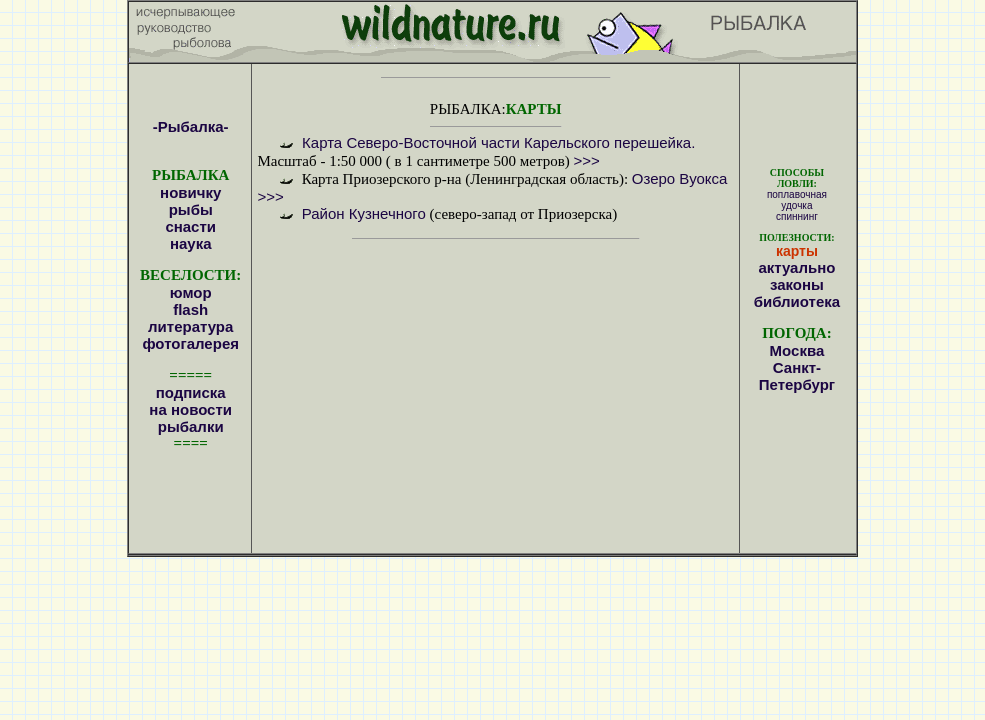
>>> (587, 160)
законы (797, 284)
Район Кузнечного (364, 213)
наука (191, 243)
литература (190, 326)
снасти (190, 226)
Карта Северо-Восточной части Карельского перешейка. (496, 142)
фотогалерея (190, 343)
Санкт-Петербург (797, 376)
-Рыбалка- (191, 126)
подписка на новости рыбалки (190, 409)
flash (190, 309)
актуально (796, 267)
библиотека (797, 301)
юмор (191, 292)
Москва (797, 350)
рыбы (191, 209)
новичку (190, 192)
